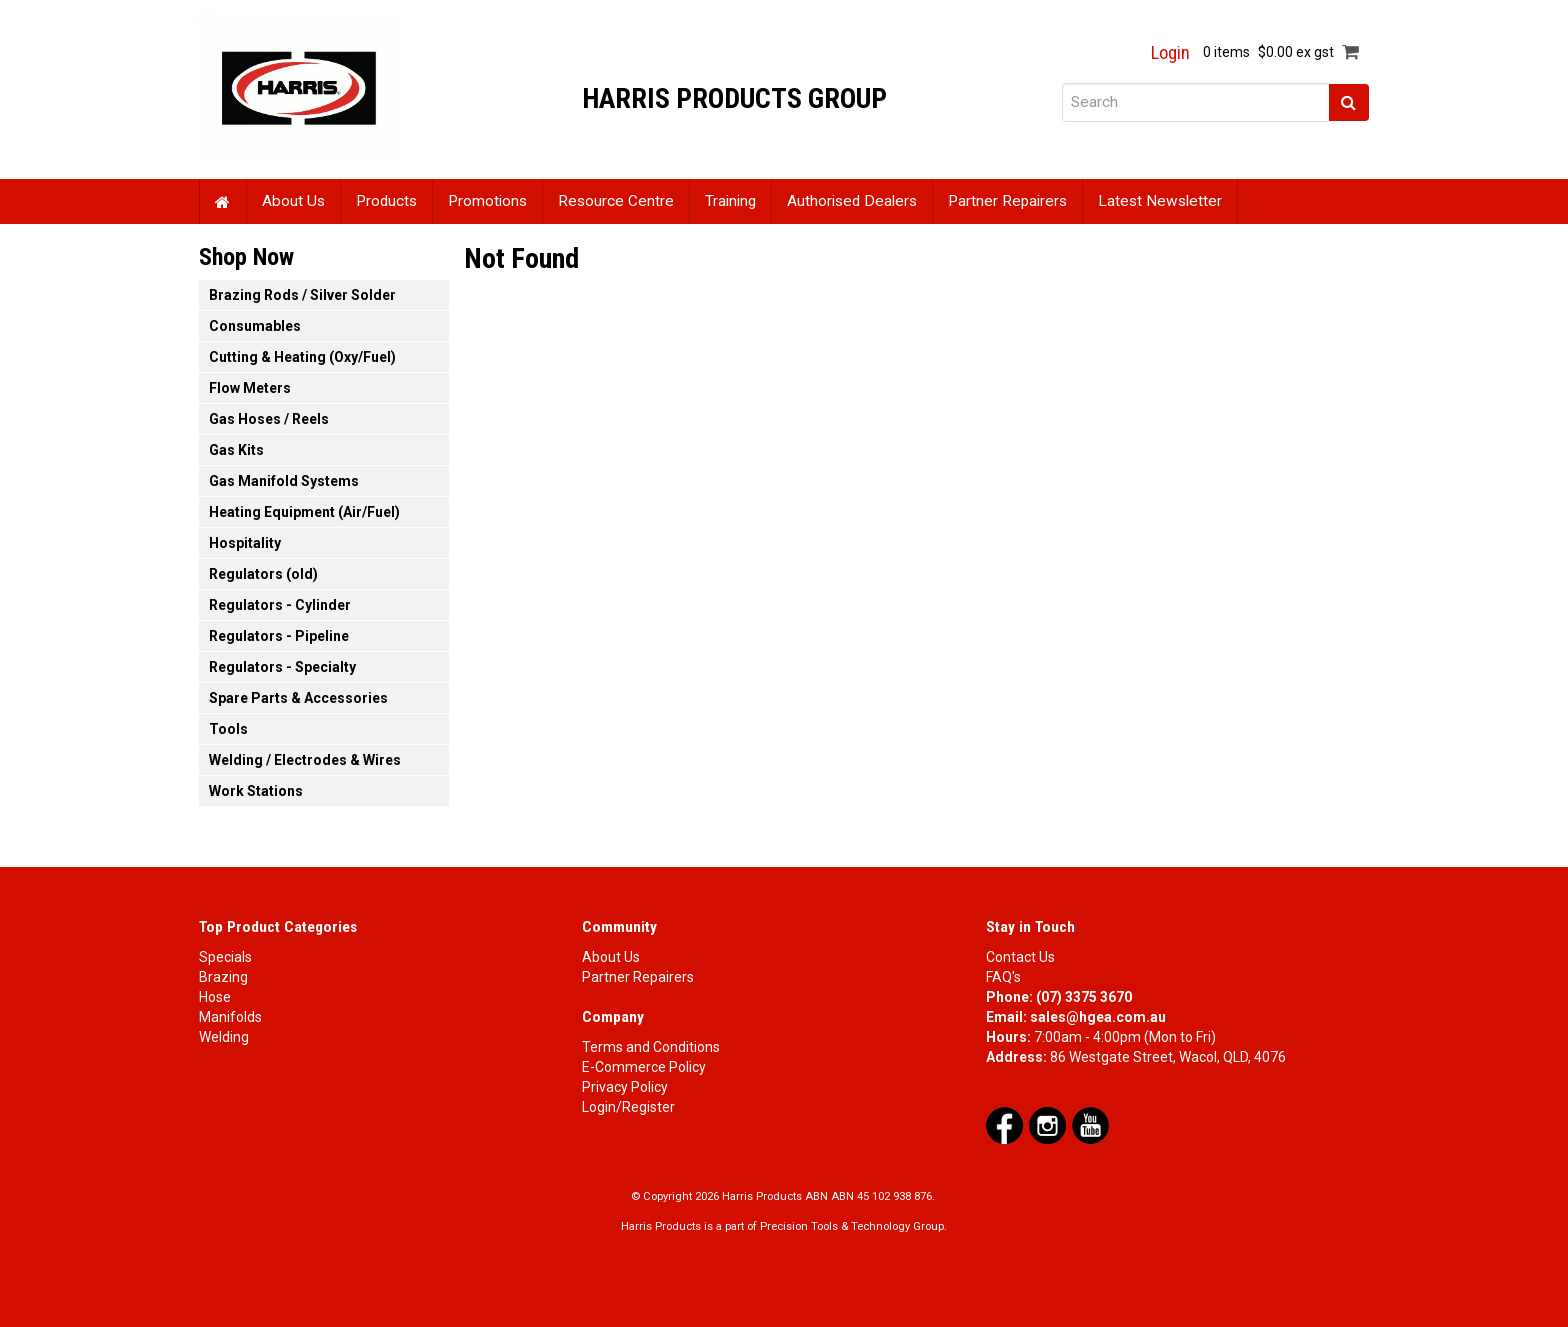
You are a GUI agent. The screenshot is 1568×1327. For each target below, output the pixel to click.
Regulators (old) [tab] (263, 574)
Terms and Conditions (651, 1047)
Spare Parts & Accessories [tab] (298, 698)
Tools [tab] (228, 729)
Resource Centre (616, 201)
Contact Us (1020, 957)
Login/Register (628, 1107)
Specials (225, 957)
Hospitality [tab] (245, 543)
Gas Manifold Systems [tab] (284, 481)
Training (730, 201)
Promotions (487, 201)
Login (1170, 53)
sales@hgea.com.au (1098, 1017)
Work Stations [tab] (256, 791)
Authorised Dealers (852, 201)
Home (223, 201)
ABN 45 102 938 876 (881, 1196)
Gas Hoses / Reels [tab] (269, 419)
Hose (215, 997)
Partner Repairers (1007, 201)
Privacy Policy (625, 1087)
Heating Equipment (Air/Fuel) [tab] (304, 512)
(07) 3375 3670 (1084, 997)
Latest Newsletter (1160, 201)
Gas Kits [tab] (236, 450)
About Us (293, 201)
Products (386, 201)
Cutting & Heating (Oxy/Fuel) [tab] (302, 357)
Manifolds (230, 1017)
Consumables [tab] (255, 326)
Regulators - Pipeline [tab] (279, 636)
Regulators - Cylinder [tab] (280, 605)
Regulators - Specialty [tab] (282, 667)
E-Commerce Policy (644, 1067)
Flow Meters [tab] (250, 388)
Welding (224, 1037)
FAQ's (1003, 977)
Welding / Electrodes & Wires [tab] (305, 760)
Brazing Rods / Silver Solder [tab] (302, 295)
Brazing (223, 977)
